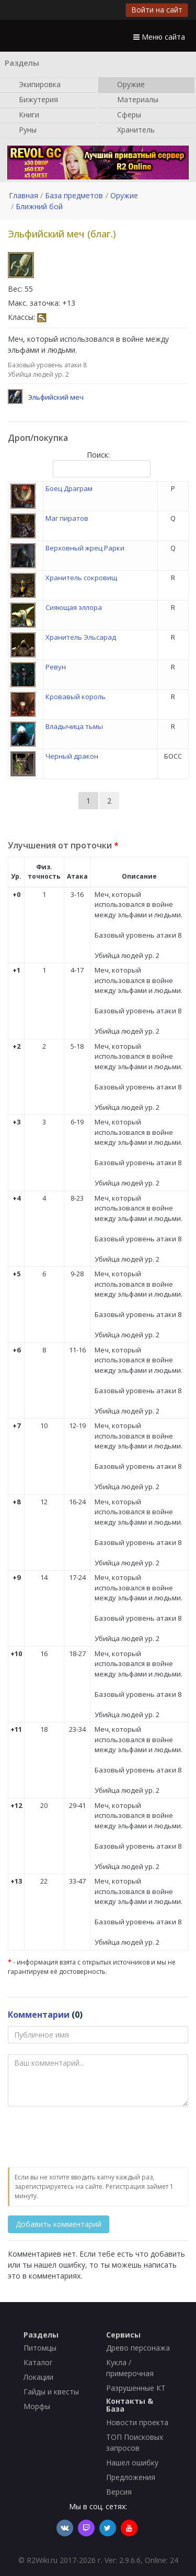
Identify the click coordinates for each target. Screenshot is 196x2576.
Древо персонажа (138, 2348)
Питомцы (40, 2348)
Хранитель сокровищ (81, 577)
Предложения (130, 2477)
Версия (119, 2492)
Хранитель (131, 130)
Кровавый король (75, 696)
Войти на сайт (156, 10)
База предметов (74, 195)
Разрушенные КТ (136, 2388)
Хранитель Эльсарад (80, 637)
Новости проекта (137, 2422)
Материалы (132, 100)
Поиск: (100, 464)
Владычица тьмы (74, 726)
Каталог (38, 2362)
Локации (38, 2377)
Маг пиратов (66, 518)
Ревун (55, 667)
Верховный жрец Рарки (84, 548)
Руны (22, 130)
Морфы (37, 2406)
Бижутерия (33, 100)
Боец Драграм (69, 488)
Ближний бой (39, 206)
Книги (23, 115)
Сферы (124, 115)
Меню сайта (159, 37)
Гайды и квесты (51, 2392)
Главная (23, 195)
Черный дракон (71, 756)
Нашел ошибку (132, 2462)
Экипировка (34, 85)
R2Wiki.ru (42, 2560)
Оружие (126, 85)
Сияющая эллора (73, 607)
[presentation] (87, 2137)
